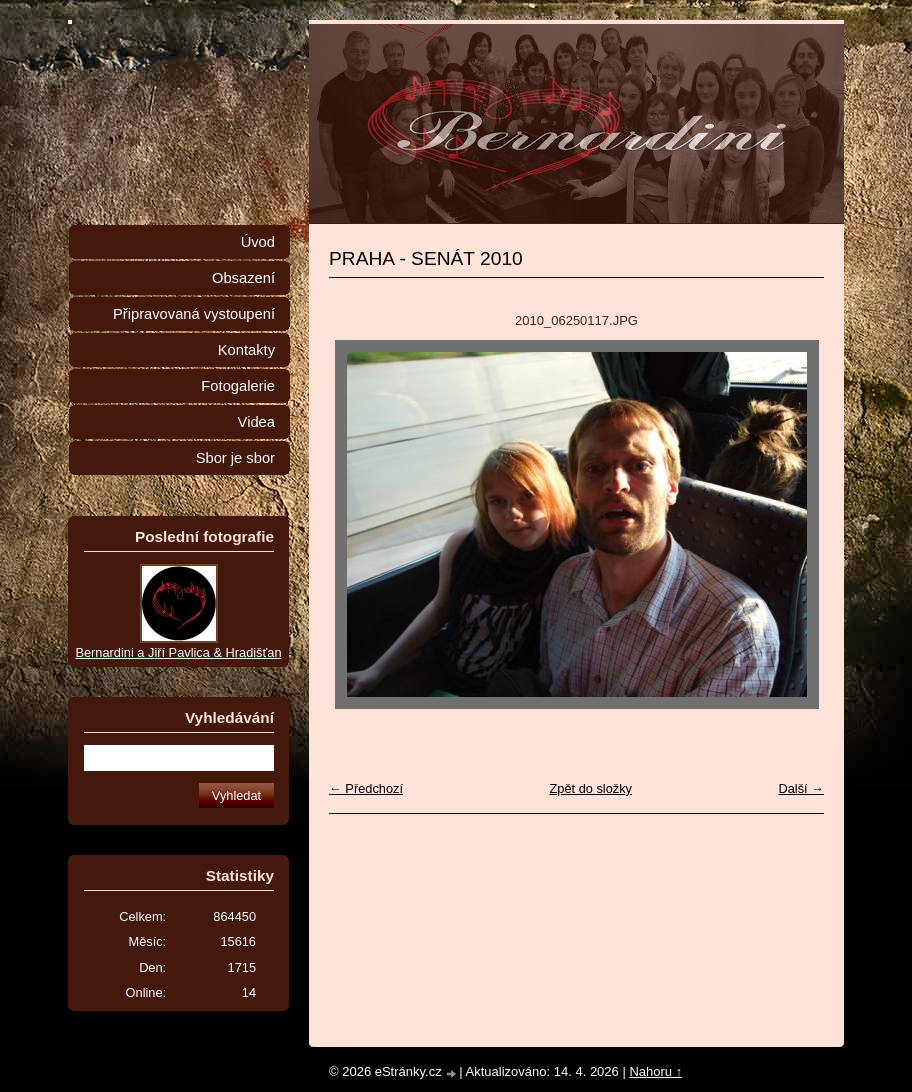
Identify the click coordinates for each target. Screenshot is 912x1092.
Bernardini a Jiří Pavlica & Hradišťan (178, 652)
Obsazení (243, 278)
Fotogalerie (238, 386)
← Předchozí (366, 788)
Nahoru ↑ (655, 1071)
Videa (256, 422)
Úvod (258, 242)
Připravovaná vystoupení (194, 314)
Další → (801, 788)
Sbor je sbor (235, 458)
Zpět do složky (590, 788)
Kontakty (246, 350)
